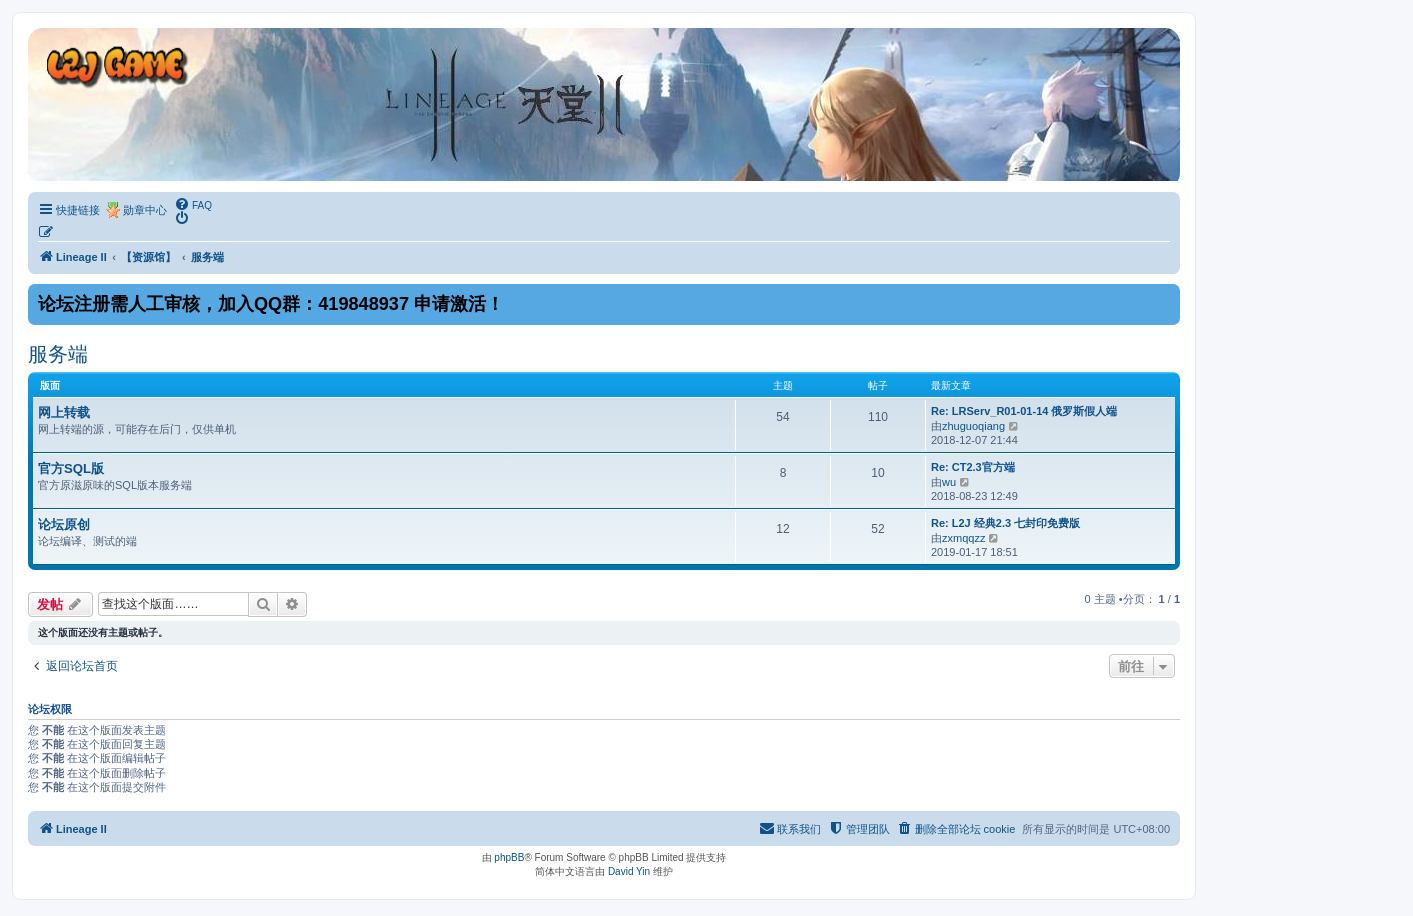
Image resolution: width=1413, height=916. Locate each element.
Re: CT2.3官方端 (973, 467)
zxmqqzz (963, 538)
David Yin (629, 871)
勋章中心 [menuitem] (145, 210)
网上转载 (64, 412)
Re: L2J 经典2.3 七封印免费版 (1005, 523)
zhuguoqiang (973, 426)
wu (949, 482)
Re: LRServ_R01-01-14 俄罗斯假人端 (1024, 411)
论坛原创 (64, 524)
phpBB (509, 857)
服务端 (58, 354)
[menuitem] (193, 204)
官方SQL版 (71, 468)
